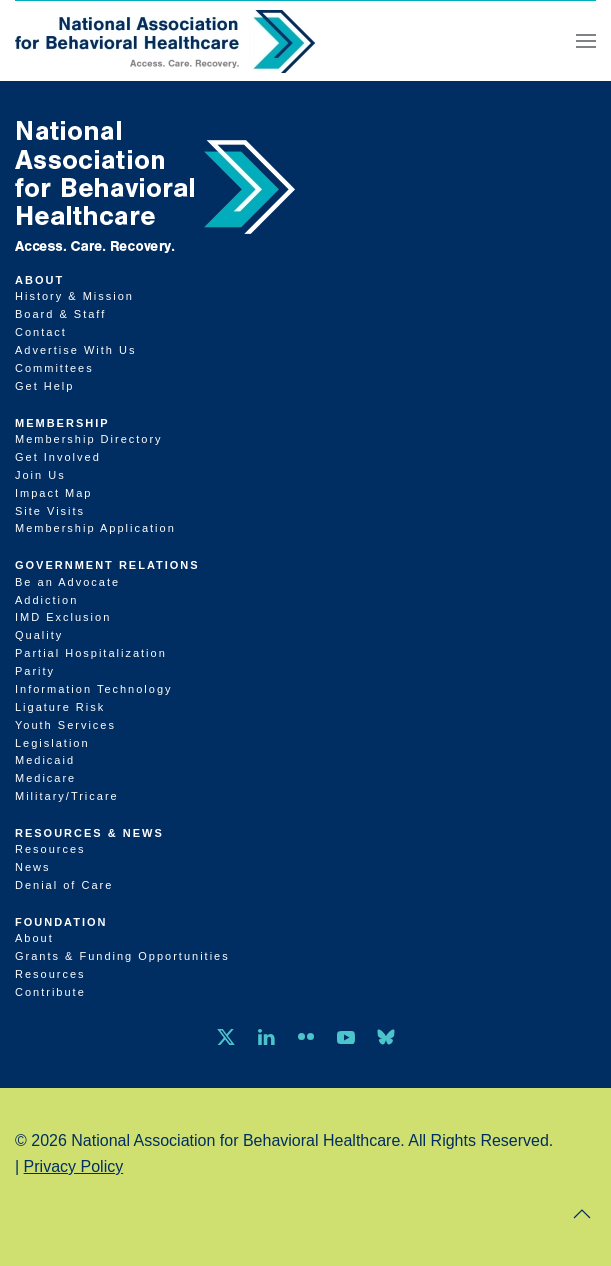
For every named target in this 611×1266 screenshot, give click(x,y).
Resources (50, 849)
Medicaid (45, 760)
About (39, 280)
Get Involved (58, 457)
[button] (586, 41)
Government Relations (107, 565)
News (33, 867)
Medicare (45, 778)
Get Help (44, 386)
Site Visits (50, 511)
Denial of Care (64, 885)
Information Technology (94, 689)
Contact (41, 332)
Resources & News (89, 833)
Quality (39, 635)
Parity (35, 671)
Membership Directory (89, 439)
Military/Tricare (67, 796)
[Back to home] (165, 41)
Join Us (40, 475)
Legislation (52, 743)
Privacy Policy (74, 1166)
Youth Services (65, 725)
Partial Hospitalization (91, 653)
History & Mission (74, 296)
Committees (54, 368)
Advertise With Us (75, 350)
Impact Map (53, 493)
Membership (62, 423)
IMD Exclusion (63, 617)
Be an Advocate (67, 582)
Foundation (61, 922)
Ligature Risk (60, 707)
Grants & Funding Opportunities (122, 956)
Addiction (46, 600)
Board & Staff (60, 314)
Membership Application (95, 528)
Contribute (50, 992)
